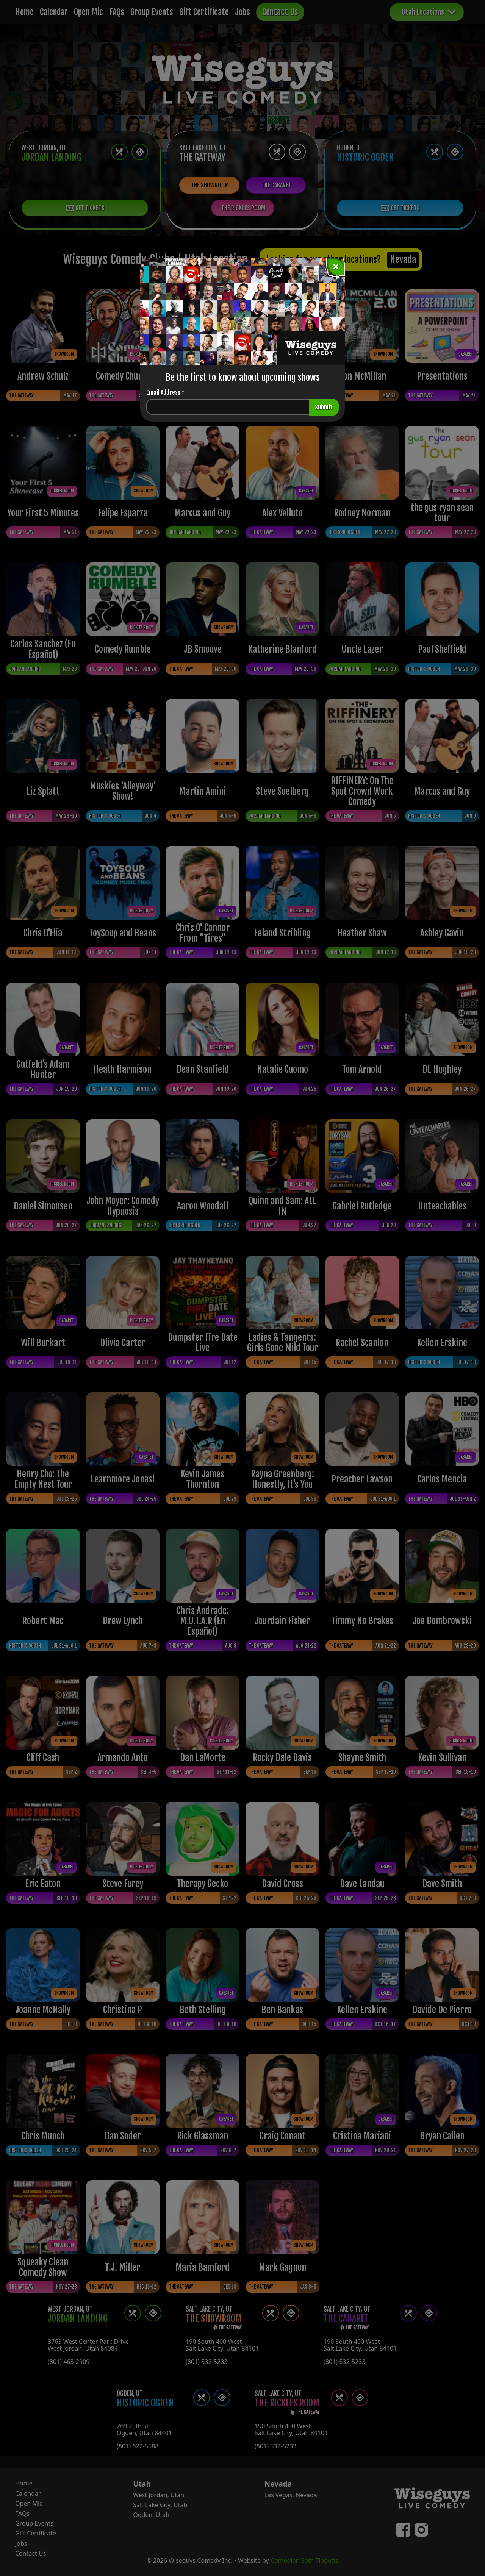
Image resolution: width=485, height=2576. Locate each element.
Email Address (165, 392)
